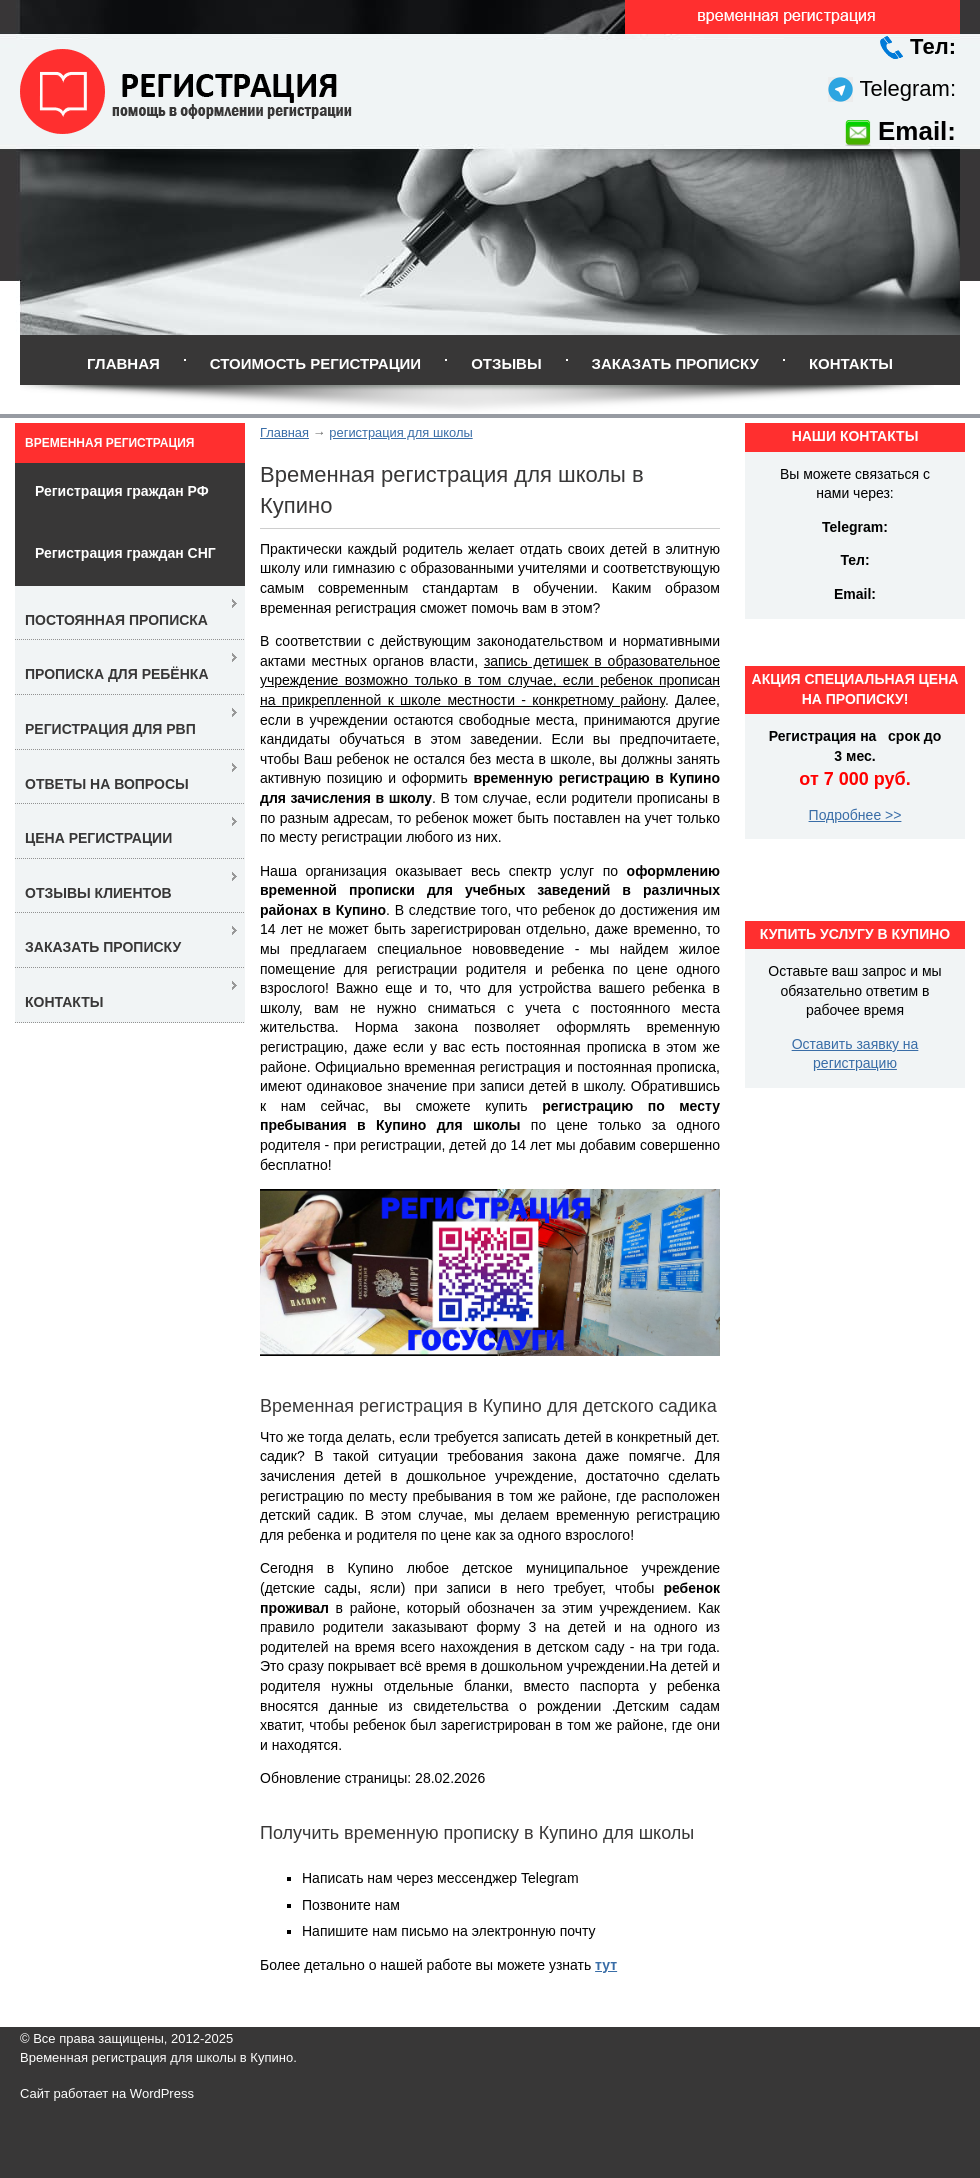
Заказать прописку (675, 363)
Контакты (851, 363)
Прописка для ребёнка (117, 674)
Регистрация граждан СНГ (125, 553)
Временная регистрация (109, 443)
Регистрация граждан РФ (122, 491)
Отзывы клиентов (98, 893)
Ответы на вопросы (107, 784)
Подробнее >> (855, 815)
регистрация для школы (400, 432)
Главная (123, 363)
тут (606, 1965)
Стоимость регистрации (315, 363)
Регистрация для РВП (110, 729)
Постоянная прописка (116, 620)
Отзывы (506, 363)
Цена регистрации (98, 838)
